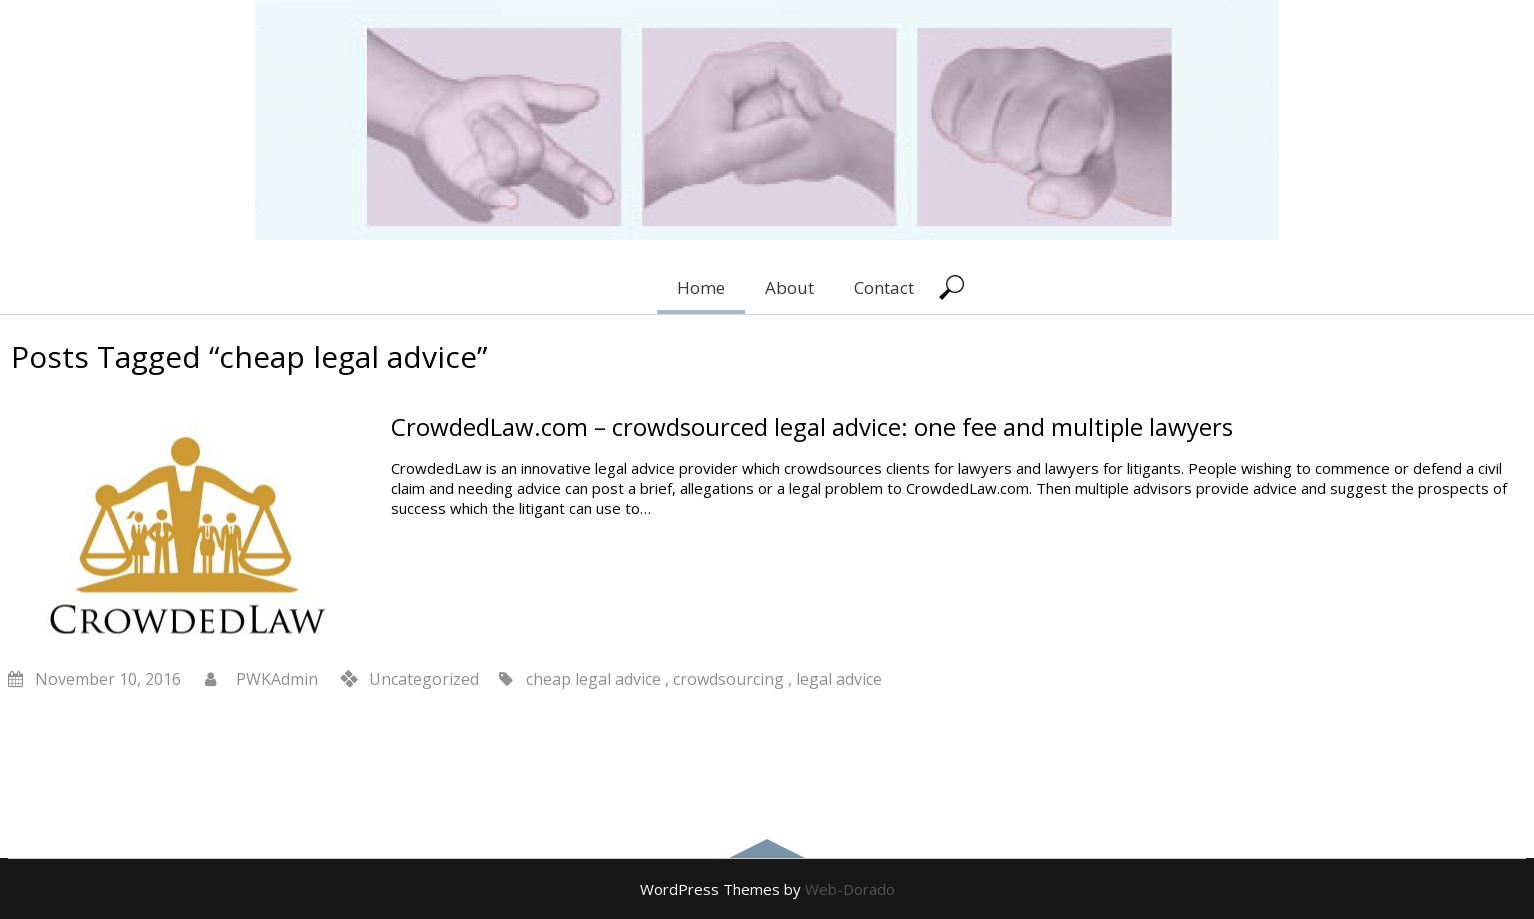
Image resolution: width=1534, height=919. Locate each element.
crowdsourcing (728, 679)
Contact (884, 287)
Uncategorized (424, 679)
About (789, 287)
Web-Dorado (850, 889)
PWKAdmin (277, 679)
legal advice (839, 679)
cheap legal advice (593, 679)
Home (701, 287)
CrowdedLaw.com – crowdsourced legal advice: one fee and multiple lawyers (812, 426)
